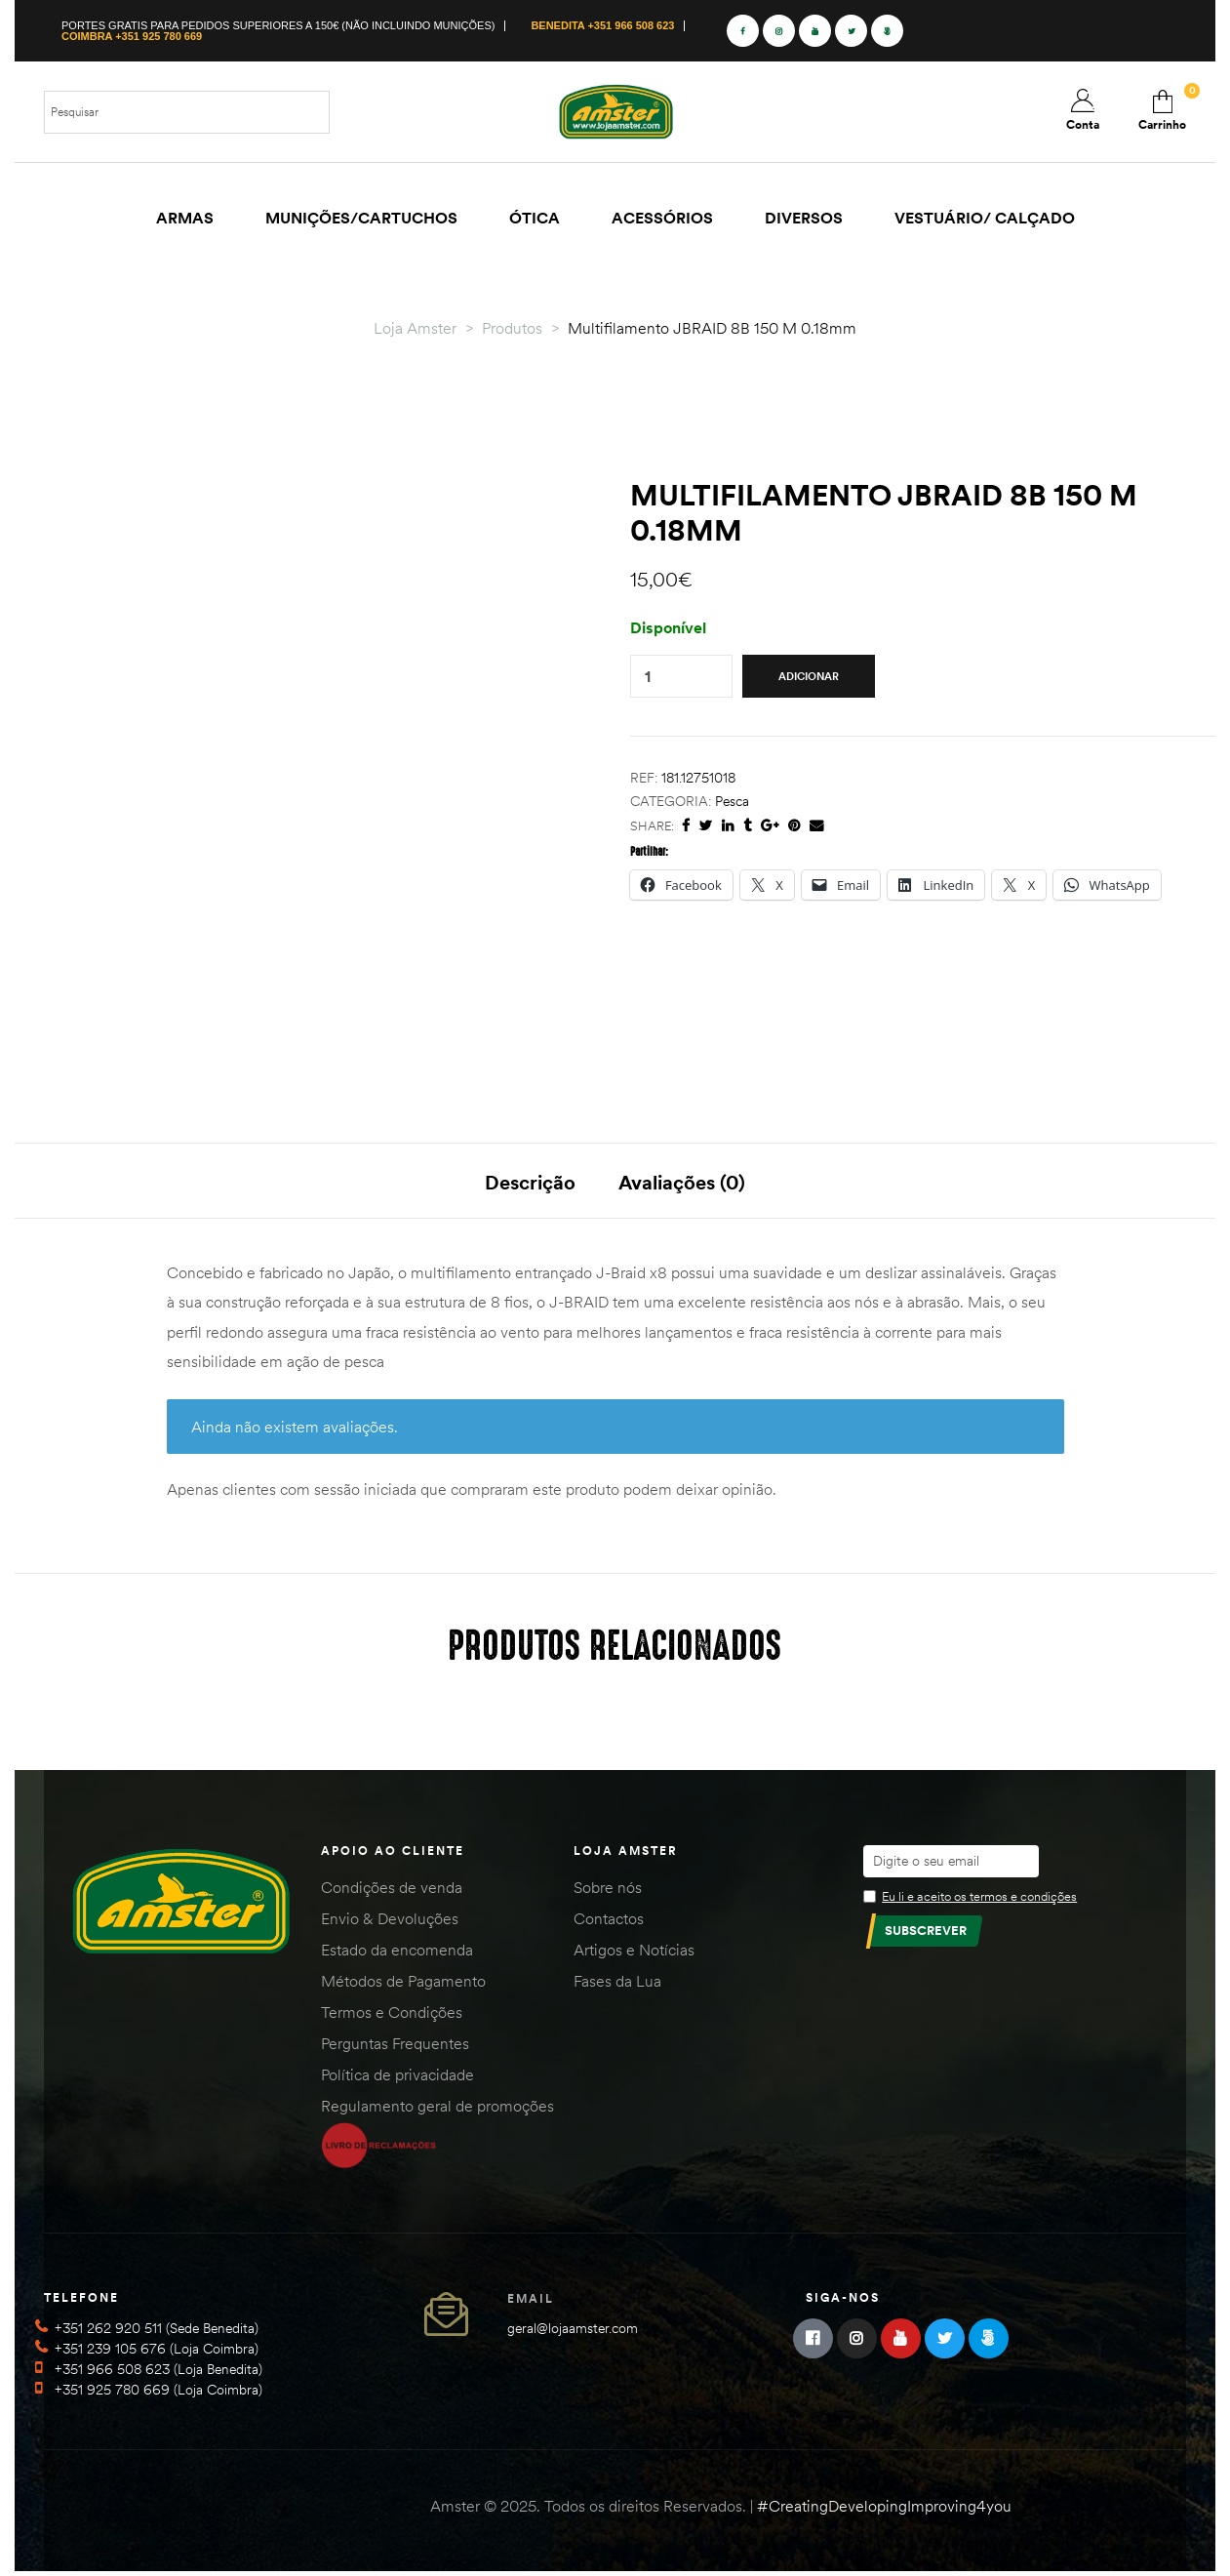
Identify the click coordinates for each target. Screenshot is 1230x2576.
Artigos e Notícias (634, 1953)
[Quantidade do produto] (647, 677)
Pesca (732, 801)
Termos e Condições (391, 2016)
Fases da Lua (617, 1984)
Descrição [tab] (530, 1182)
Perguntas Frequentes (395, 2047)
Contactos (609, 1922)
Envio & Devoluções (389, 1922)
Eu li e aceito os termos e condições (979, 1900)
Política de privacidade (397, 2078)
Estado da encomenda (397, 1953)
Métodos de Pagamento (403, 1984)
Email (530, 2302)
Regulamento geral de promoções (437, 2109)
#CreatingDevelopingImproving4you (884, 2509)
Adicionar (808, 676)
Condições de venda (391, 1891)
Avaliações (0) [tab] (681, 1182)
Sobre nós (608, 1891)
